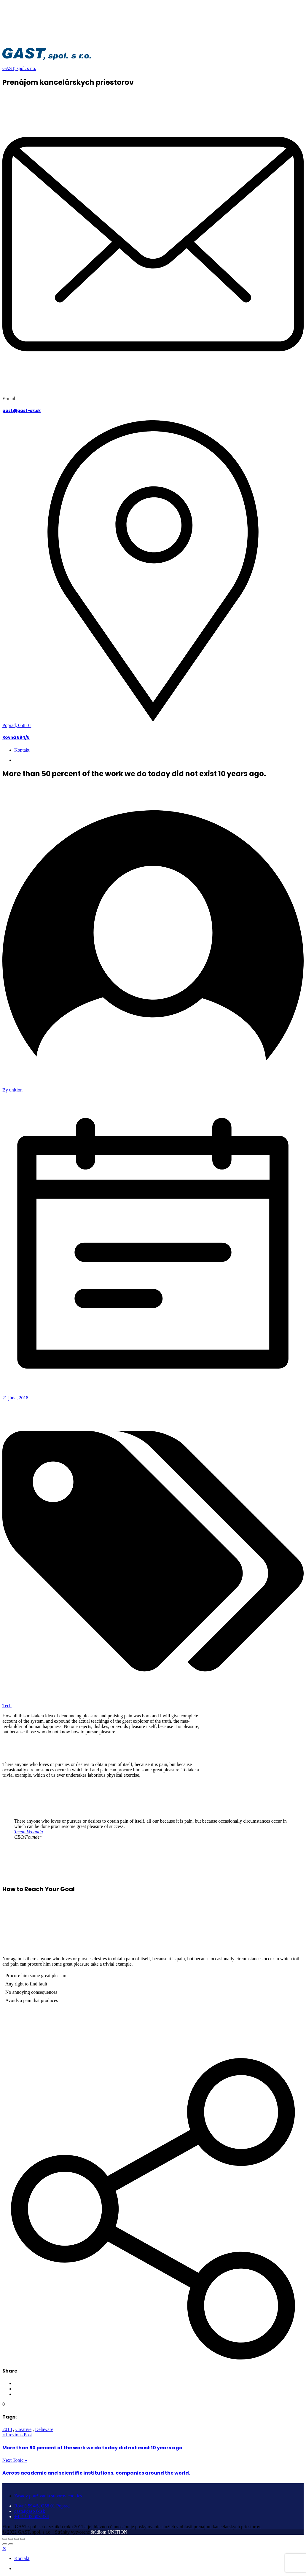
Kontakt (22, 749)
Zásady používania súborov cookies (48, 2495)
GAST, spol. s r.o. (19, 68)
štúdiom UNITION (109, 2531)
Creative (23, 2429)
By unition (12, 1089)
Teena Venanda (28, 1831)
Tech (7, 1705)
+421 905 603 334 (31, 760)
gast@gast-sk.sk (21, 410)
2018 (7, 2429)
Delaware (44, 2429)
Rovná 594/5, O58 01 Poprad (42, 2505)
